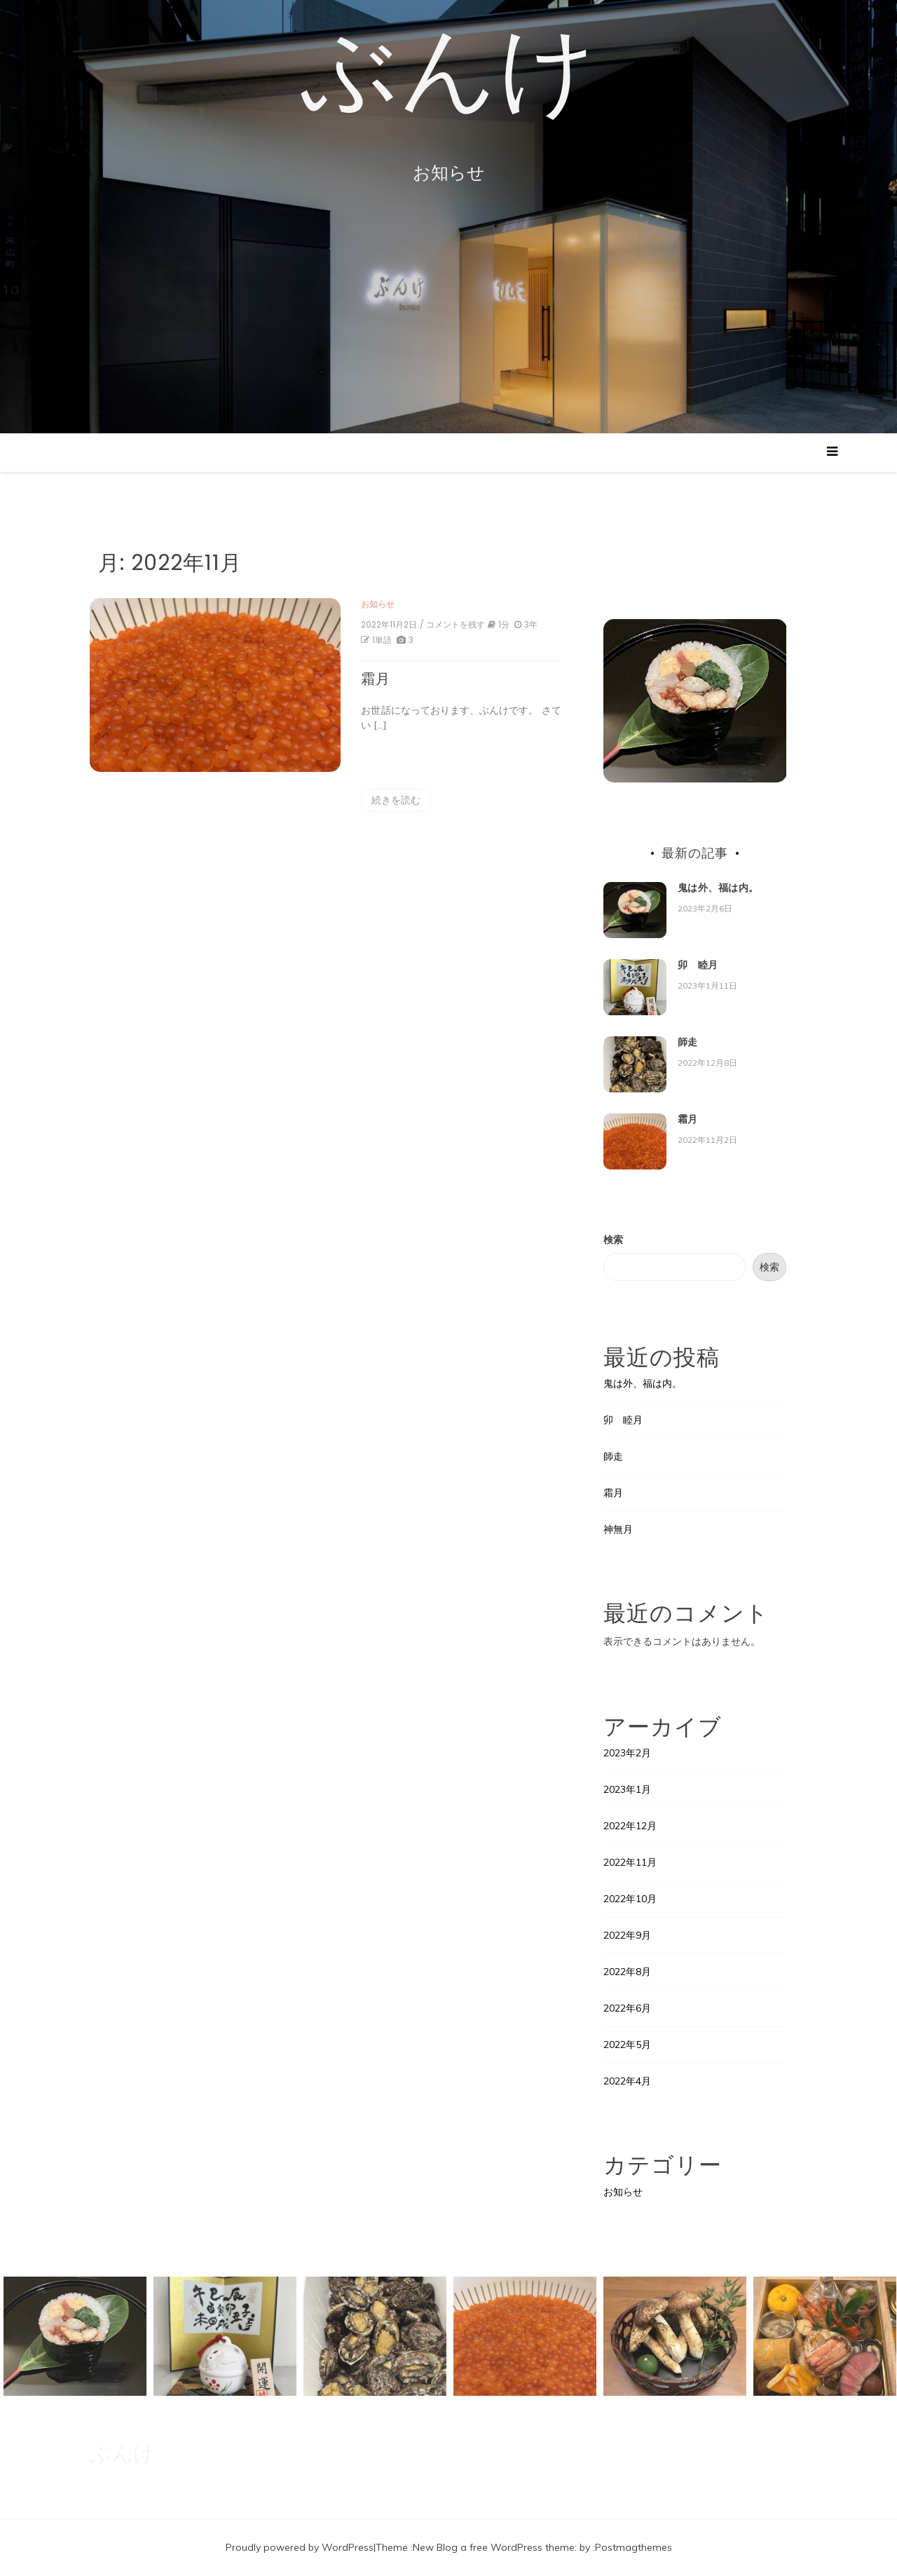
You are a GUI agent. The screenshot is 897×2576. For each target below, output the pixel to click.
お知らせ (373, 604)
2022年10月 (630, 1898)
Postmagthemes (633, 2547)
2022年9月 (627, 1935)
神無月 (618, 1529)
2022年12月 (630, 1825)
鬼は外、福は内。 (718, 887)
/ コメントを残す (447, 624)
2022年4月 (627, 2081)
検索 (613, 1239)
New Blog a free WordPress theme (494, 2547)
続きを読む (391, 800)
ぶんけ (449, 74)
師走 (688, 1042)
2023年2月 (627, 1753)
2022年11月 (630, 1862)
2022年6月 (627, 2008)
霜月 (370, 679)
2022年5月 (627, 2044)
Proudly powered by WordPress (300, 2547)
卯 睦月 (698, 964)
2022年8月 (627, 1971)
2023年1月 (627, 1789)
